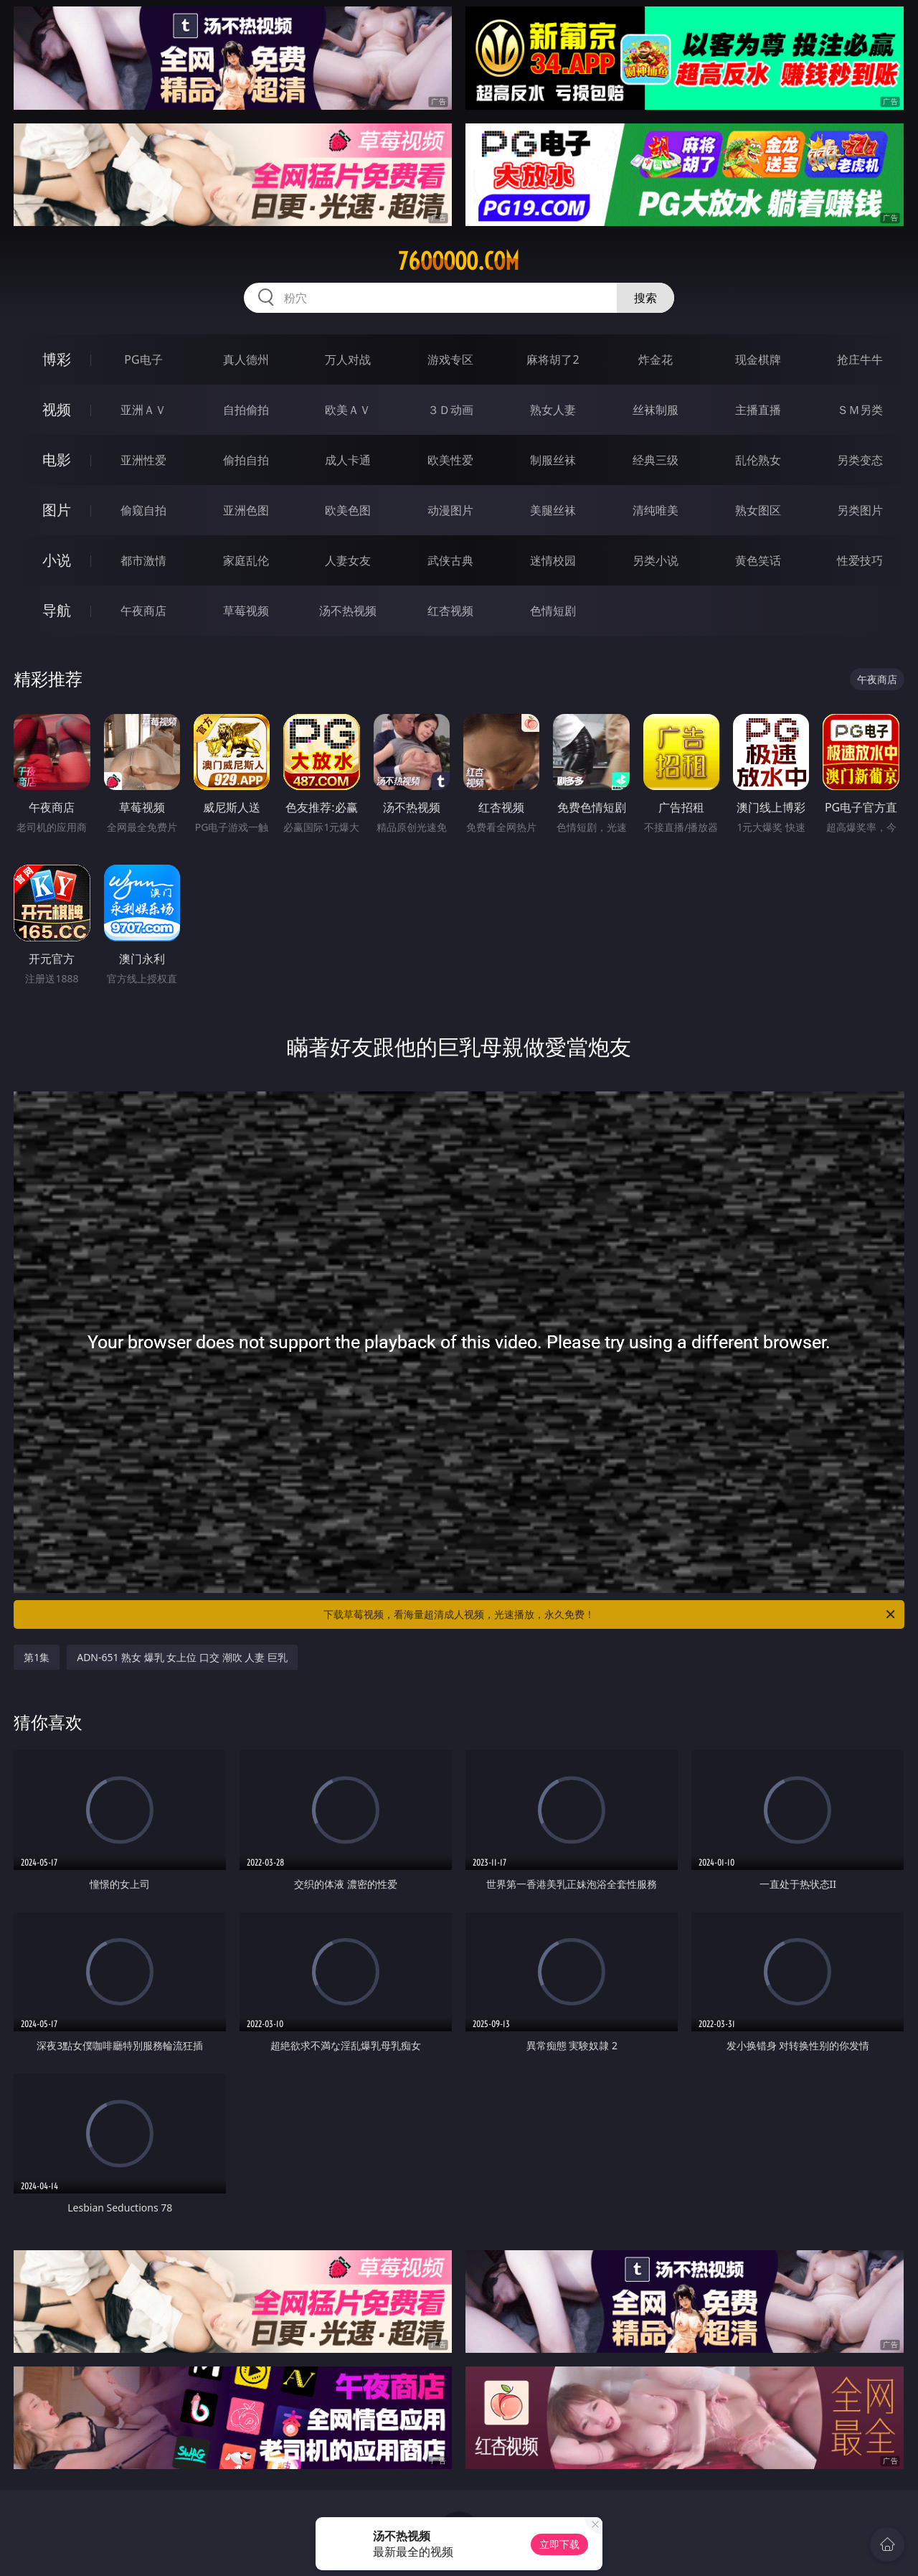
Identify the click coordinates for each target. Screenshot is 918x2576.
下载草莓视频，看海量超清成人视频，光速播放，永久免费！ (610, 1614)
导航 (56, 610)
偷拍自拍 (246, 460)
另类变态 (860, 460)
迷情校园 (553, 560)
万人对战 (348, 359)
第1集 (36, 1657)
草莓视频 (246, 611)
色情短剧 (553, 611)
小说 (56, 560)
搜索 (645, 298)
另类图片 (860, 510)
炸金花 (655, 359)
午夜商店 (143, 611)
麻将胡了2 (552, 359)
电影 (56, 459)
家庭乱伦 (246, 560)
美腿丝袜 (553, 510)
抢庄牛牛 (860, 359)
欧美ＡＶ (348, 410)
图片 (56, 510)
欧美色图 (348, 510)
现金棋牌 (758, 359)
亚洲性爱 (143, 460)
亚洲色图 (246, 510)
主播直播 (758, 410)
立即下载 (559, 2544)
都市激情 (143, 560)
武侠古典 (450, 560)
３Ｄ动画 (450, 410)
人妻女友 (348, 560)
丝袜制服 (655, 410)
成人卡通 (348, 460)
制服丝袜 (553, 460)
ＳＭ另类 (860, 410)
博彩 (56, 359)
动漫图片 (450, 510)
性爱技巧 (860, 560)
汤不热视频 (348, 611)
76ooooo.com (458, 261)
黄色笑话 (758, 560)
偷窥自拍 (143, 510)
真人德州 (246, 359)
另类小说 (655, 560)
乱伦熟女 (758, 460)
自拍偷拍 (246, 410)
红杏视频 (450, 611)
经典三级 (655, 460)
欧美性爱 (450, 460)
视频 (56, 409)
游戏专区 (450, 359)
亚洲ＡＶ (143, 410)
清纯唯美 (655, 510)
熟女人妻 (553, 410)
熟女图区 (758, 510)
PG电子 (143, 359)
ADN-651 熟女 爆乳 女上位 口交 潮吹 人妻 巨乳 (182, 1657)
